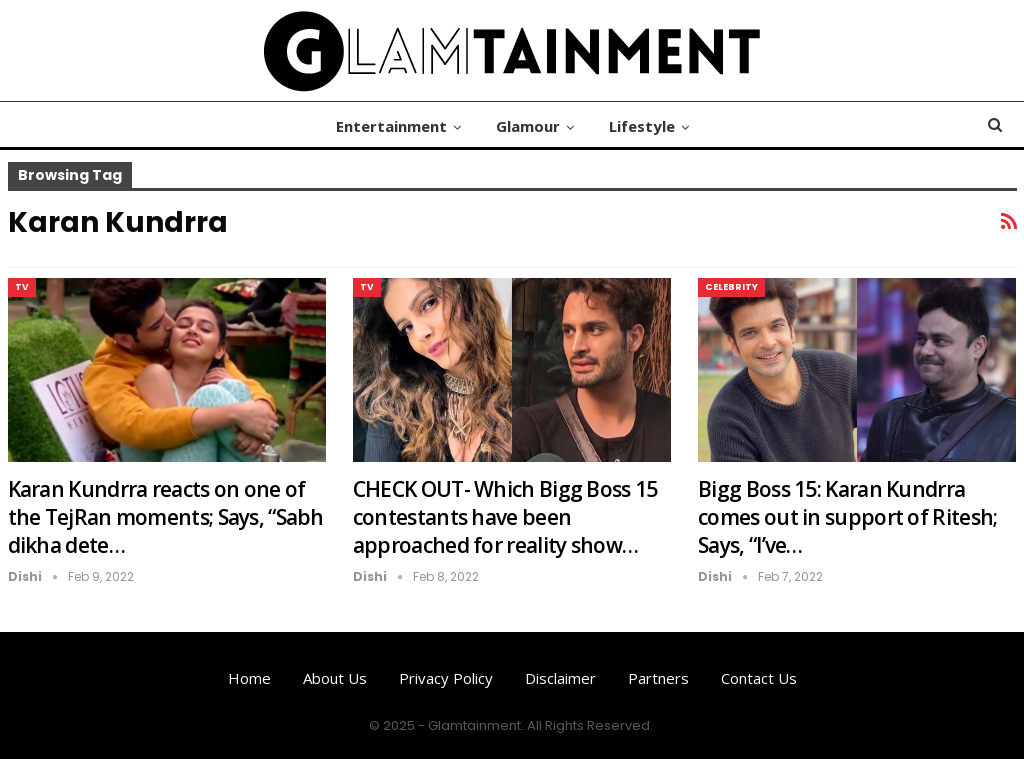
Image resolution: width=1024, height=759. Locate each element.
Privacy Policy (446, 678)
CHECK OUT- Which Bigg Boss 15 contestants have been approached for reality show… (505, 517)
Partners (658, 678)
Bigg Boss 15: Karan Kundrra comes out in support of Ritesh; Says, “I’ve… (847, 517)
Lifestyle (642, 126)
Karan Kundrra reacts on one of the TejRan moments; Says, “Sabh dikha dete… (166, 517)
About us (335, 678)
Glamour (528, 126)
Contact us (759, 678)
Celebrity (731, 287)
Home (249, 678)
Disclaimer (560, 678)
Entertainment (391, 126)
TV (22, 287)
